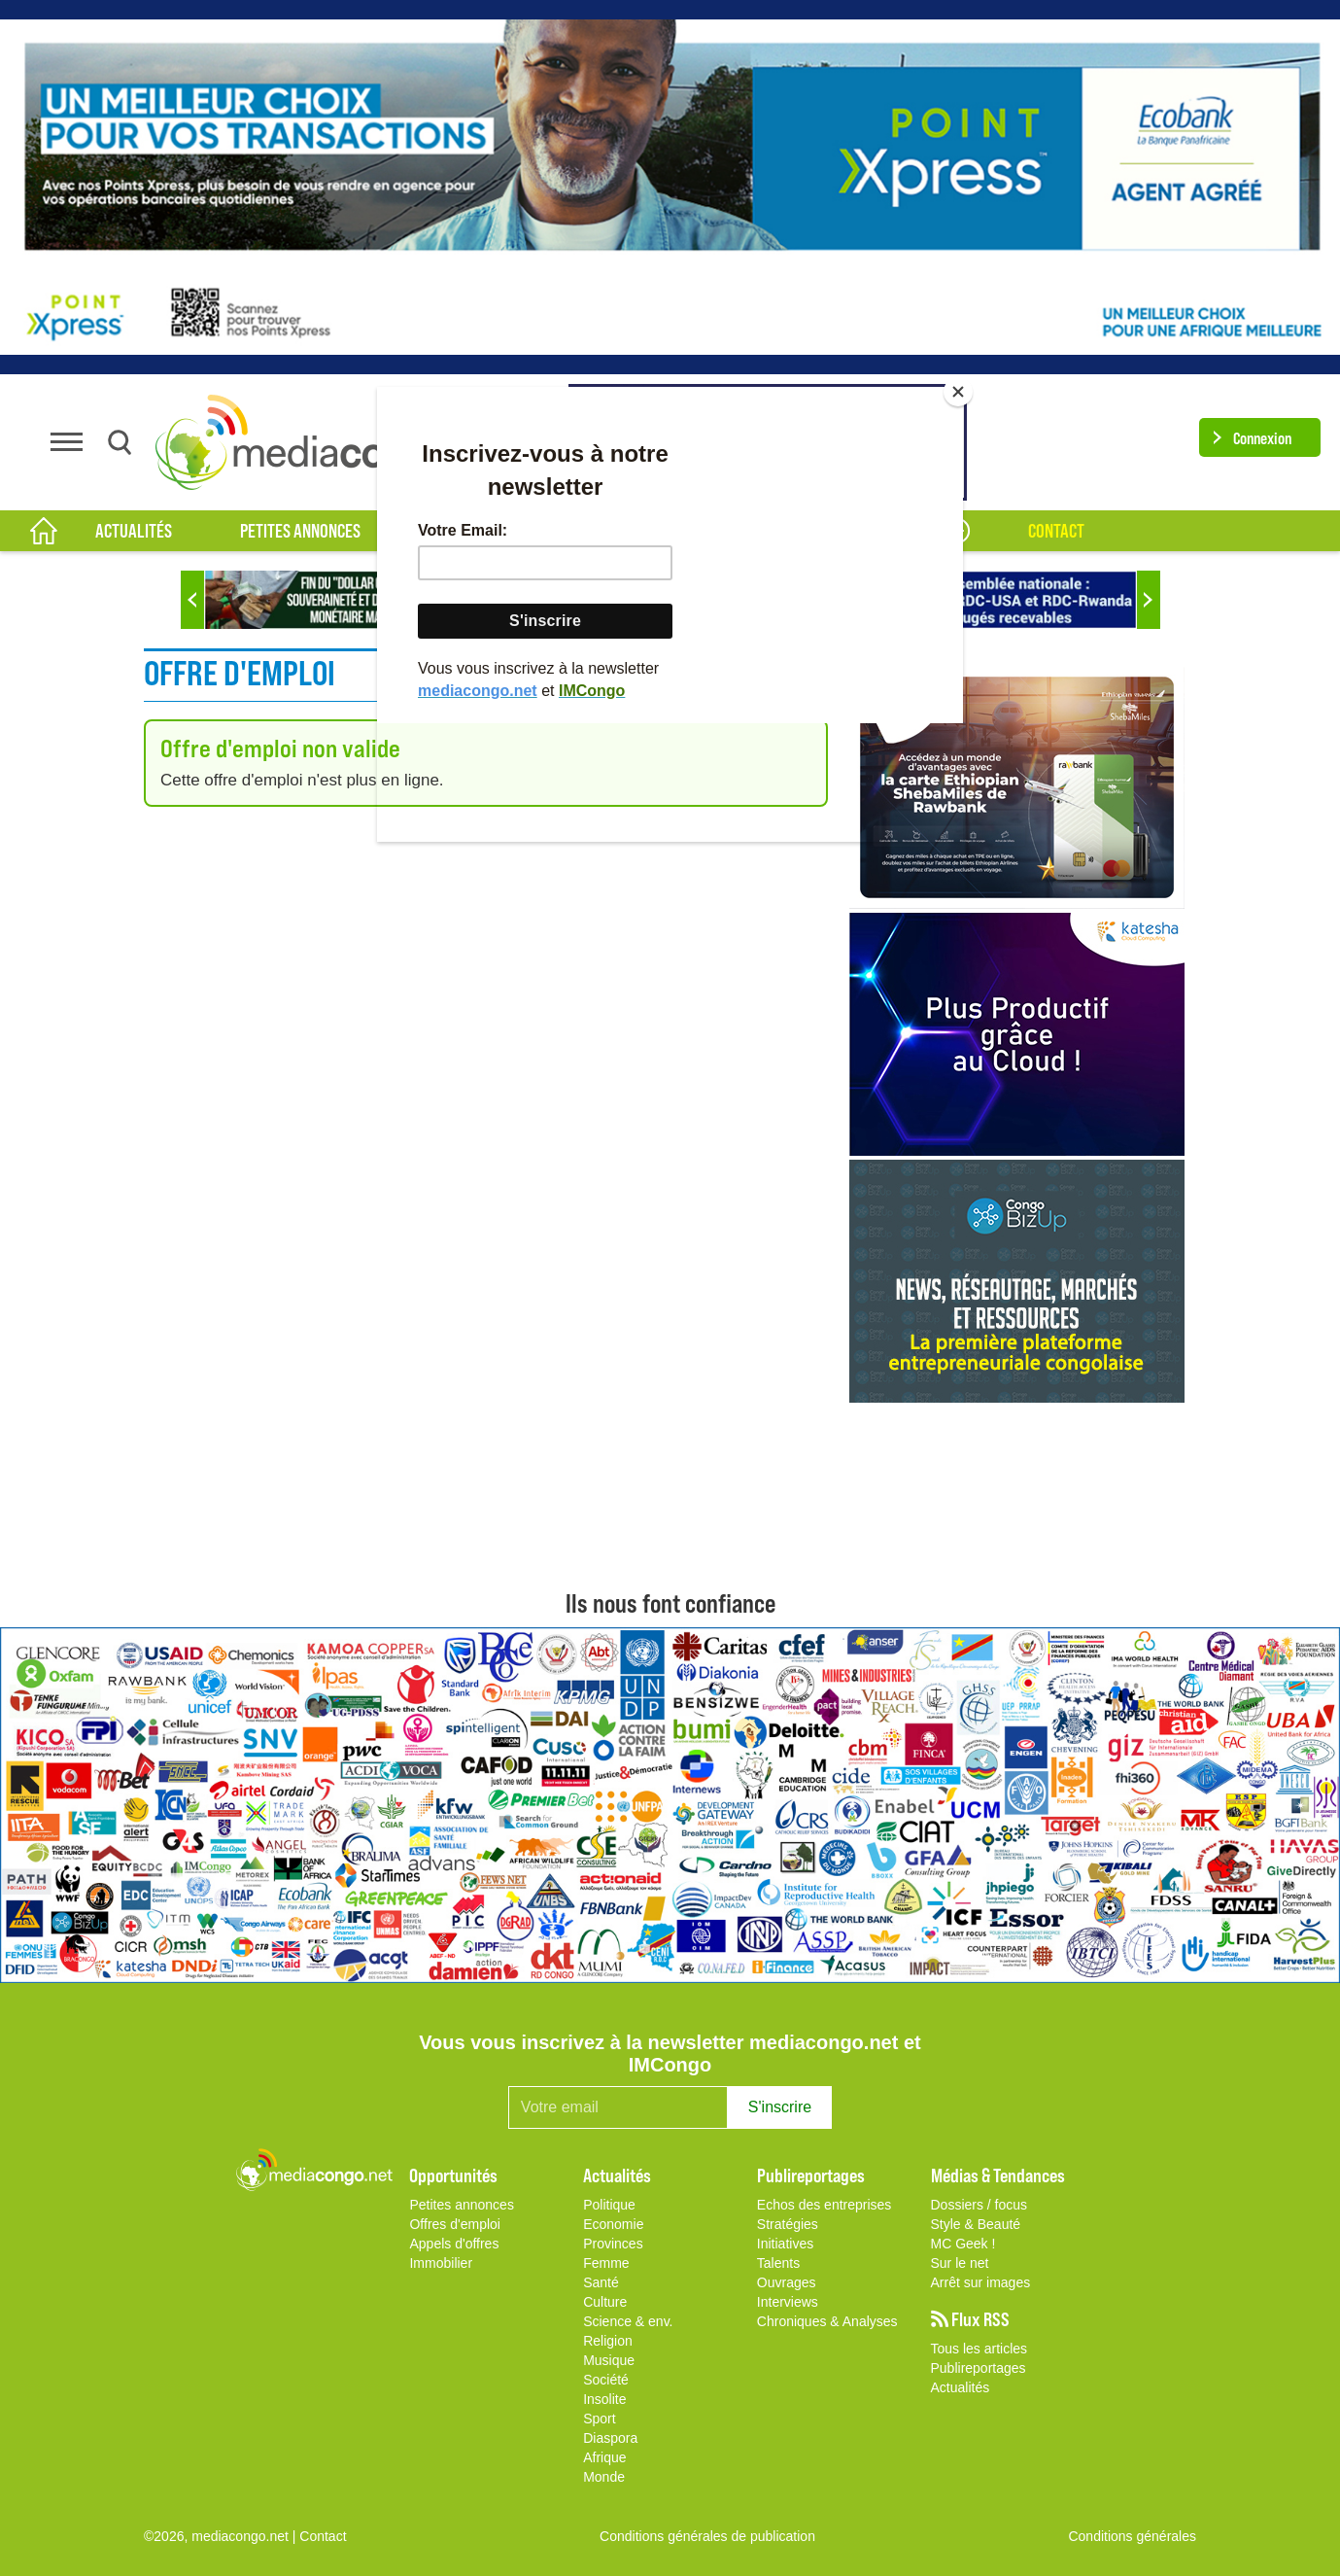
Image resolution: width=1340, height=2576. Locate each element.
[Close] (958, 391)
